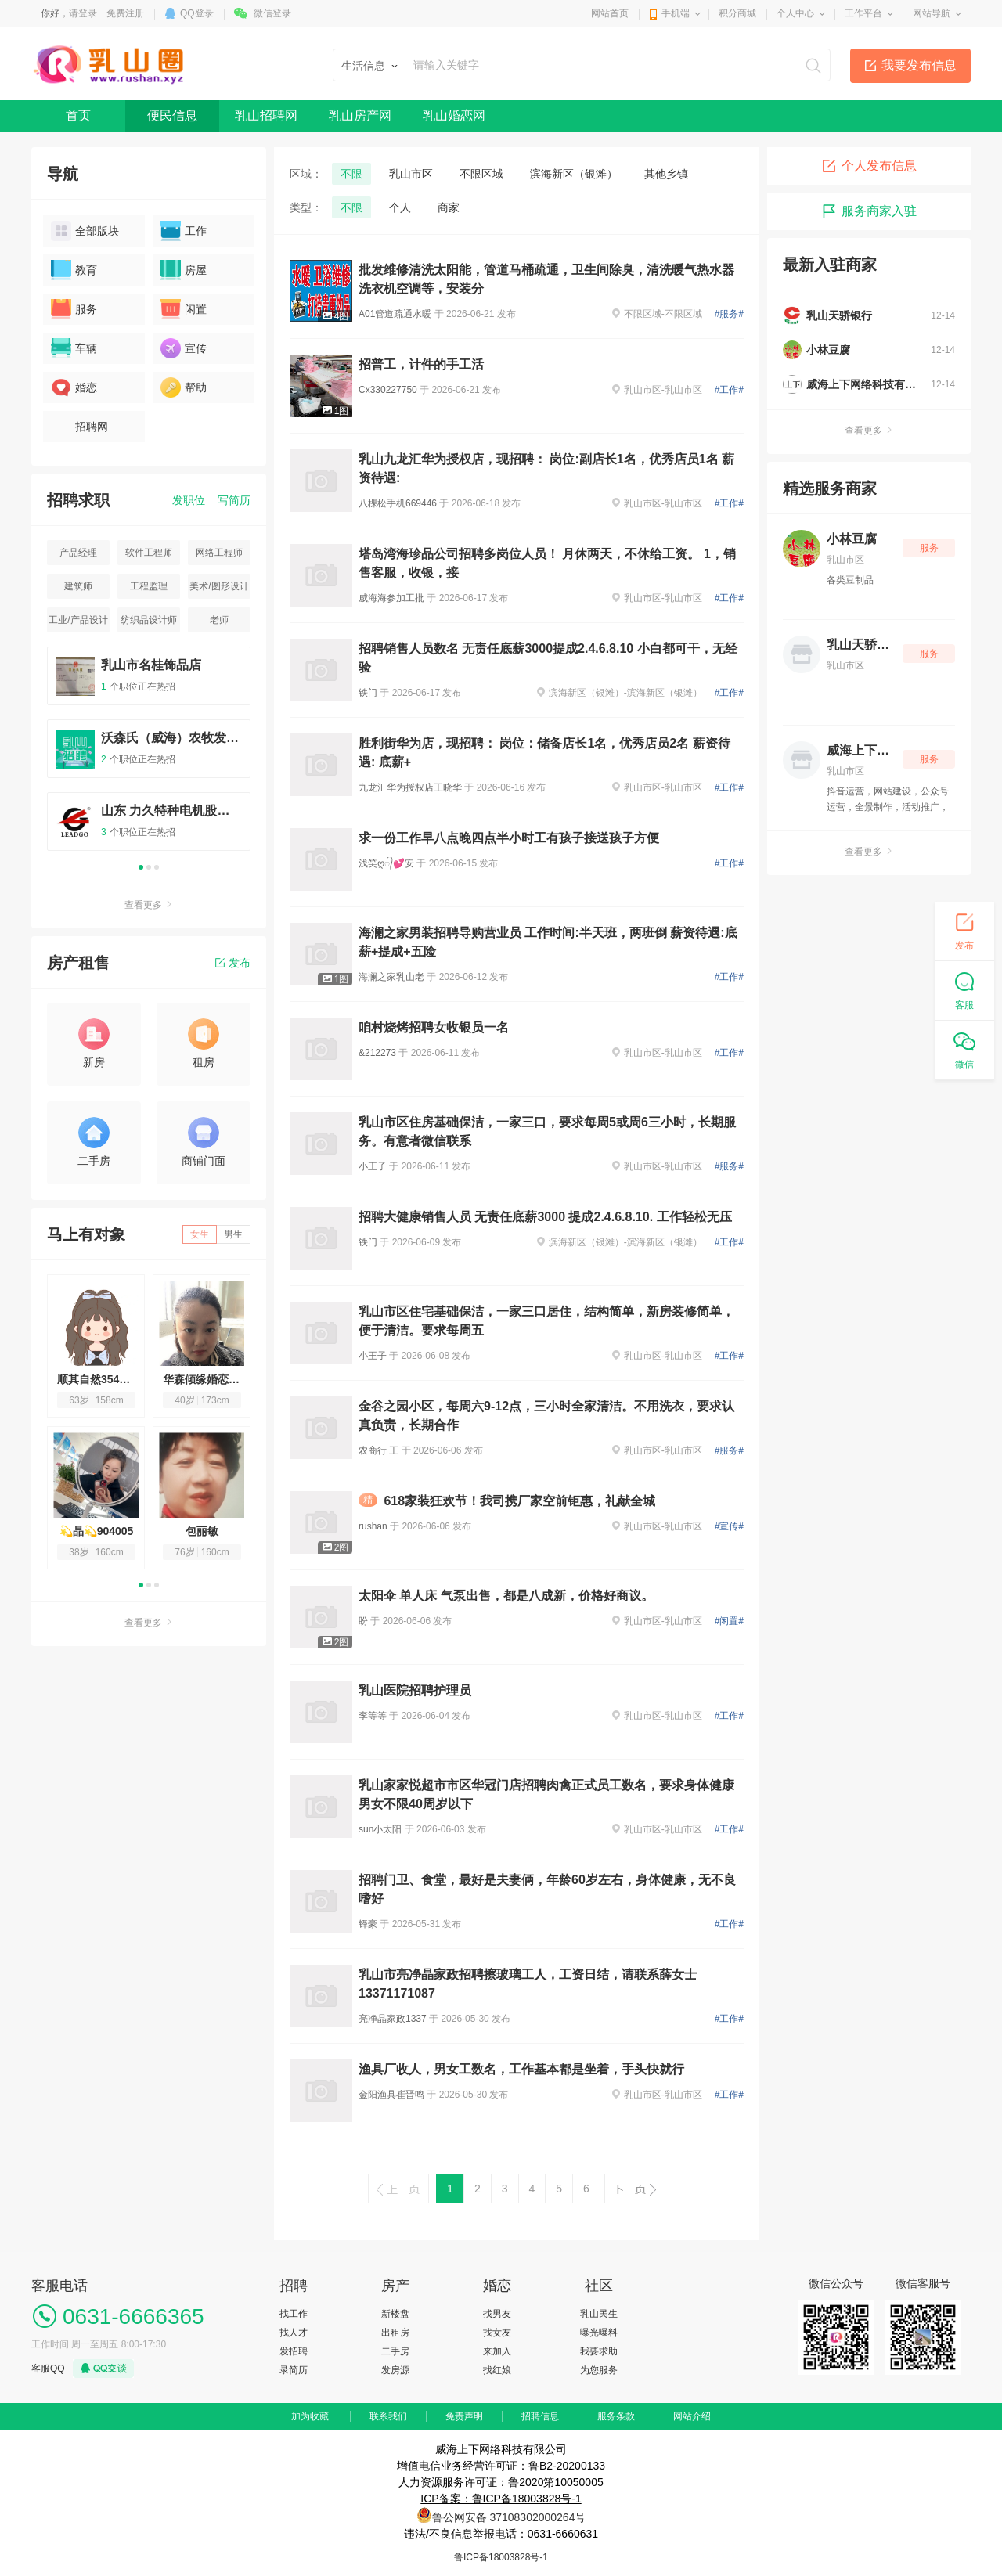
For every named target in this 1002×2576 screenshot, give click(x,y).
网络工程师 (219, 552)
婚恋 (74, 387)
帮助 (183, 387)
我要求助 (599, 2351)
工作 (183, 231)
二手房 (395, 2351)
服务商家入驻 (869, 211)
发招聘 (293, 2351)
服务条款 (616, 2416)
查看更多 (148, 904)
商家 (449, 207)
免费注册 (125, 13)
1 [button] (141, 867)
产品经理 (78, 552)
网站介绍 (692, 2416)
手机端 (675, 13)
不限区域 (481, 174)
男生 (233, 1234)
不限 (351, 174)
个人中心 (795, 13)
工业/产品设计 (78, 619)
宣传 (183, 348)
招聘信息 (540, 2416)
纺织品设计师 (149, 619)
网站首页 (610, 13)
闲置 (183, 309)
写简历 (234, 500)
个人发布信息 (869, 166)
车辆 (74, 348)
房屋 (183, 270)
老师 (219, 619)
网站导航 (931, 13)
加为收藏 (310, 2416)
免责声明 (464, 2416)
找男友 (497, 2313)
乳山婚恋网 (454, 115)
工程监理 (149, 586)
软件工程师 (148, 552)
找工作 (293, 2313)
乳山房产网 (360, 115)
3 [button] (156, 867)
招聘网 (79, 426)
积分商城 (737, 13)
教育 (74, 270)
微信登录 (272, 13)
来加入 (497, 2351)
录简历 (293, 2370)
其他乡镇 (666, 174)
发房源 (395, 2370)
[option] (148, 756)
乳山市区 (411, 174)
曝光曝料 (599, 2332)
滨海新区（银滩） (574, 174)
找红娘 (497, 2370)
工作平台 (863, 13)
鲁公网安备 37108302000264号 (509, 2517)
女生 (199, 1234)
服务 (74, 309)
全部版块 (85, 231)
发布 (232, 963)
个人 (400, 207)
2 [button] (148, 867)
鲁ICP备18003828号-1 (501, 2557)
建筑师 (78, 586)
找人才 (293, 2332)
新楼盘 (395, 2313)
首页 (78, 115)
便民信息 (172, 115)
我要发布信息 (919, 65)
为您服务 (599, 2370)
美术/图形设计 (218, 586)
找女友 (497, 2332)
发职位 (188, 500)
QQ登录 (197, 13)
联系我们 (388, 2416)
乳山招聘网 (266, 115)
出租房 (395, 2332)
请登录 (83, 13)
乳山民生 (599, 2313)
